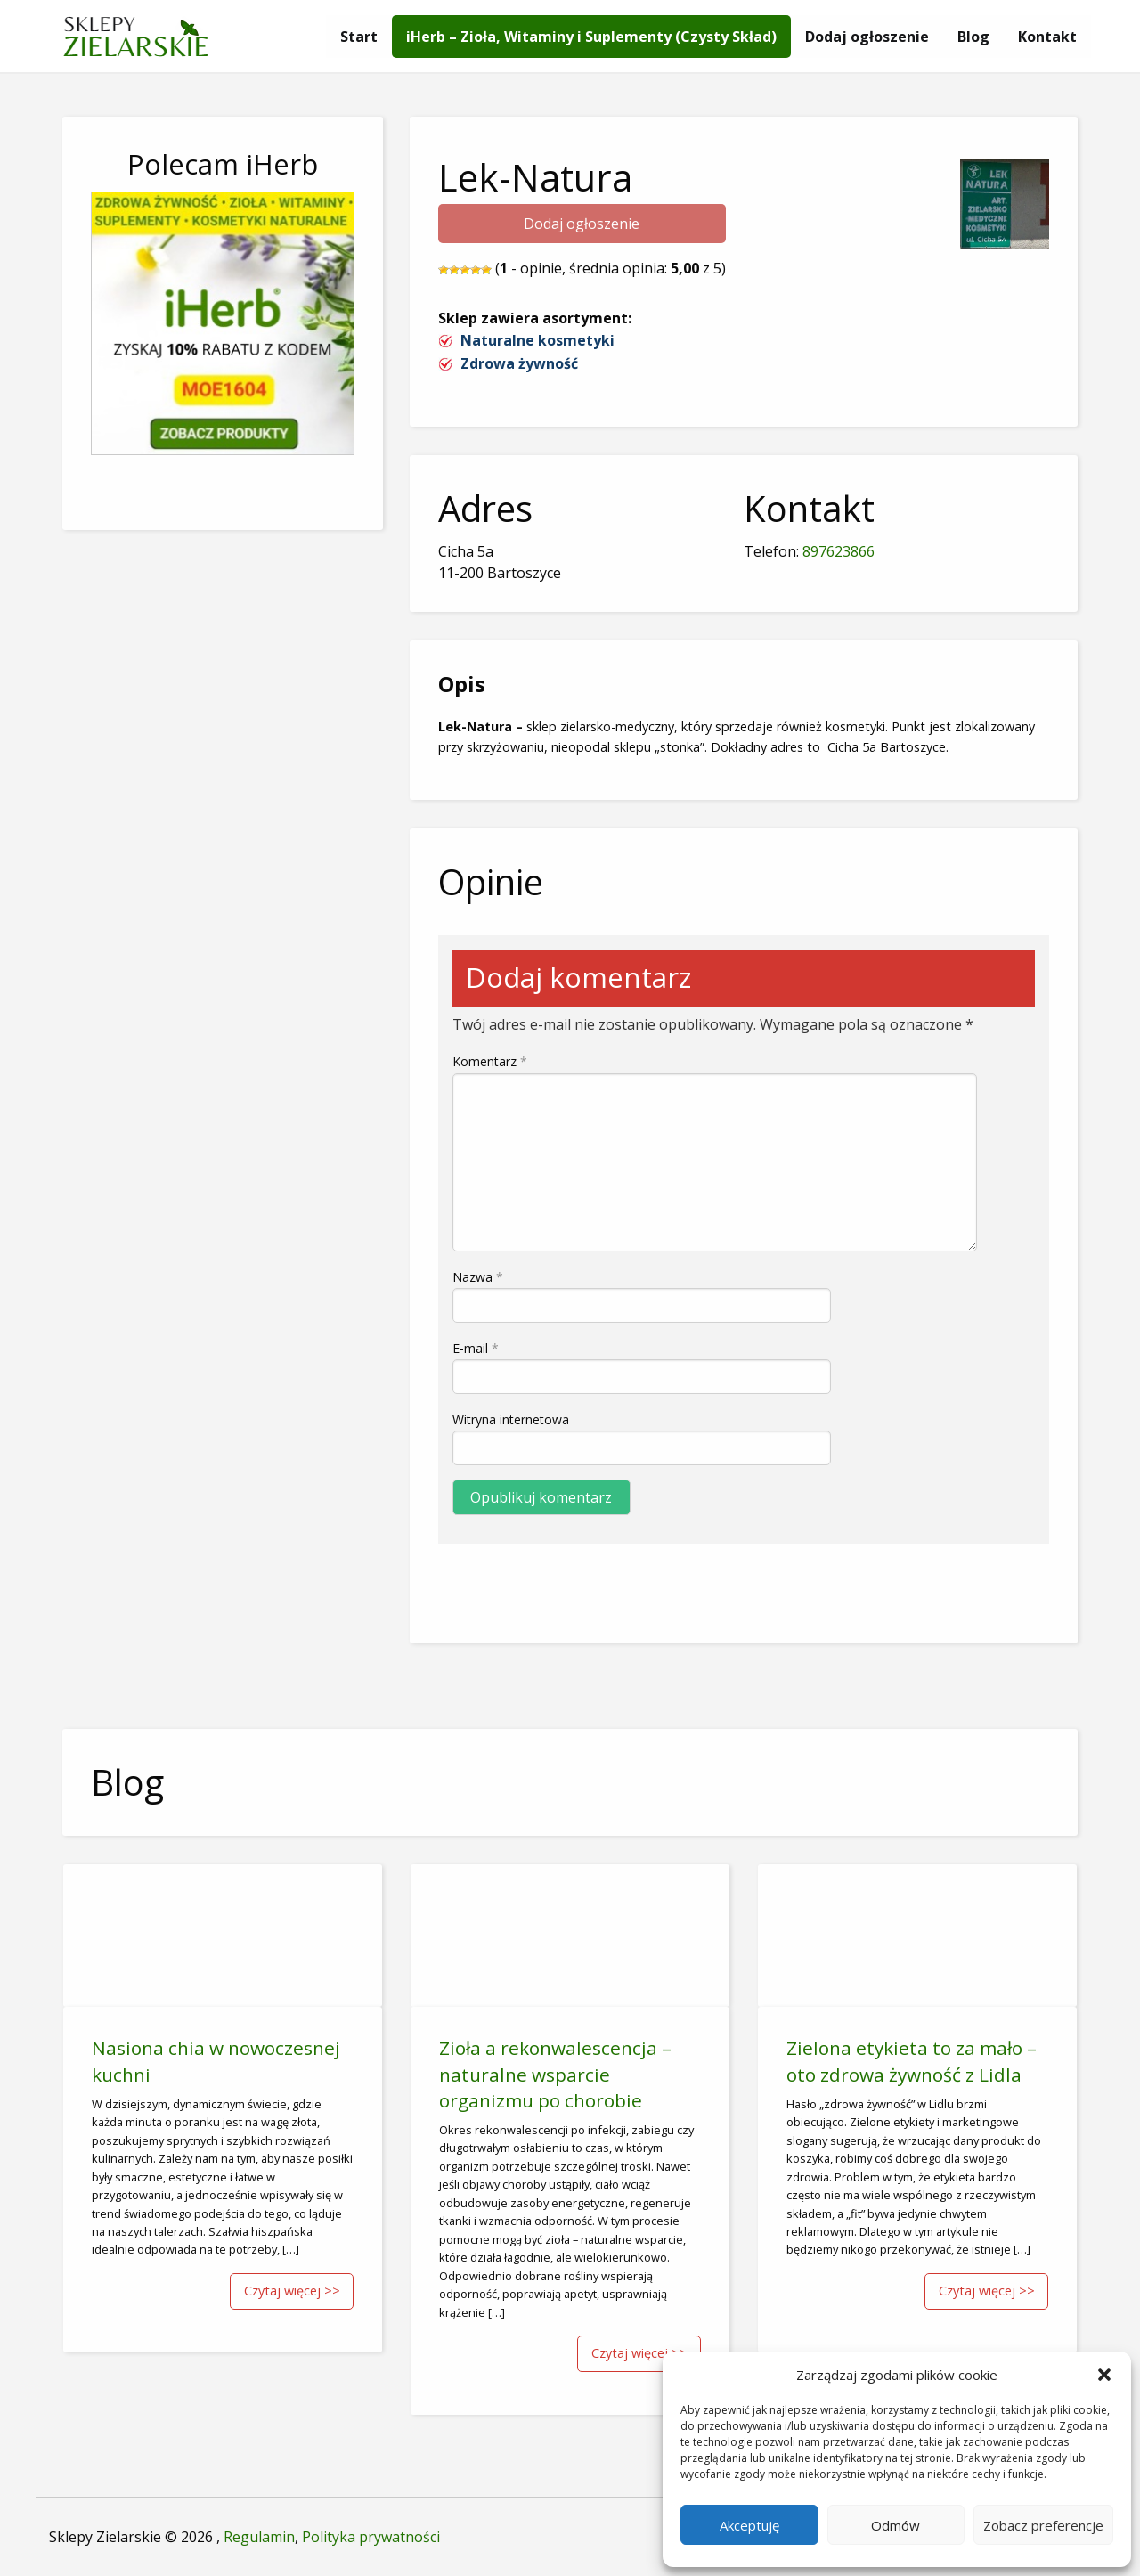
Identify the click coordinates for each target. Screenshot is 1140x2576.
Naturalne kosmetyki (537, 340)
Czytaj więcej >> (292, 2290)
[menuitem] (359, 36)
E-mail (475, 1348)
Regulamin (259, 2537)
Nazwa (477, 1276)
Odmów (895, 2525)
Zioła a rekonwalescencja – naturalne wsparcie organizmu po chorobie (555, 2073)
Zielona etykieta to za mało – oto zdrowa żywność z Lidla (911, 2060)
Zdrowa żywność (519, 363)
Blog (973, 36)
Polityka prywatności (371, 2537)
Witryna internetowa (510, 1419)
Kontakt (1047, 36)
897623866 (838, 551)
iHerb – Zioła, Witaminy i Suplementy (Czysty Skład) (591, 36)
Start (359, 36)
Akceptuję (749, 2525)
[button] (1104, 2375)
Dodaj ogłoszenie (867, 36)
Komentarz (489, 1061)
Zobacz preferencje (1043, 2525)
